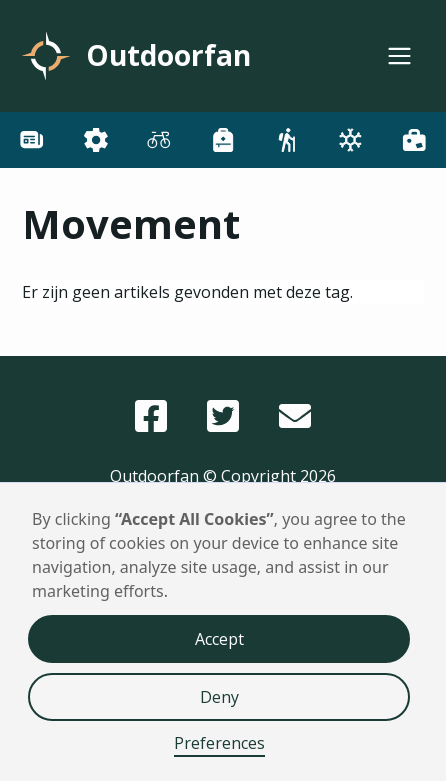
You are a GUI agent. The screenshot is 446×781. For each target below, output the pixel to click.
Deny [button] (219, 697)
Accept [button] (219, 639)
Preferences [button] (219, 743)
